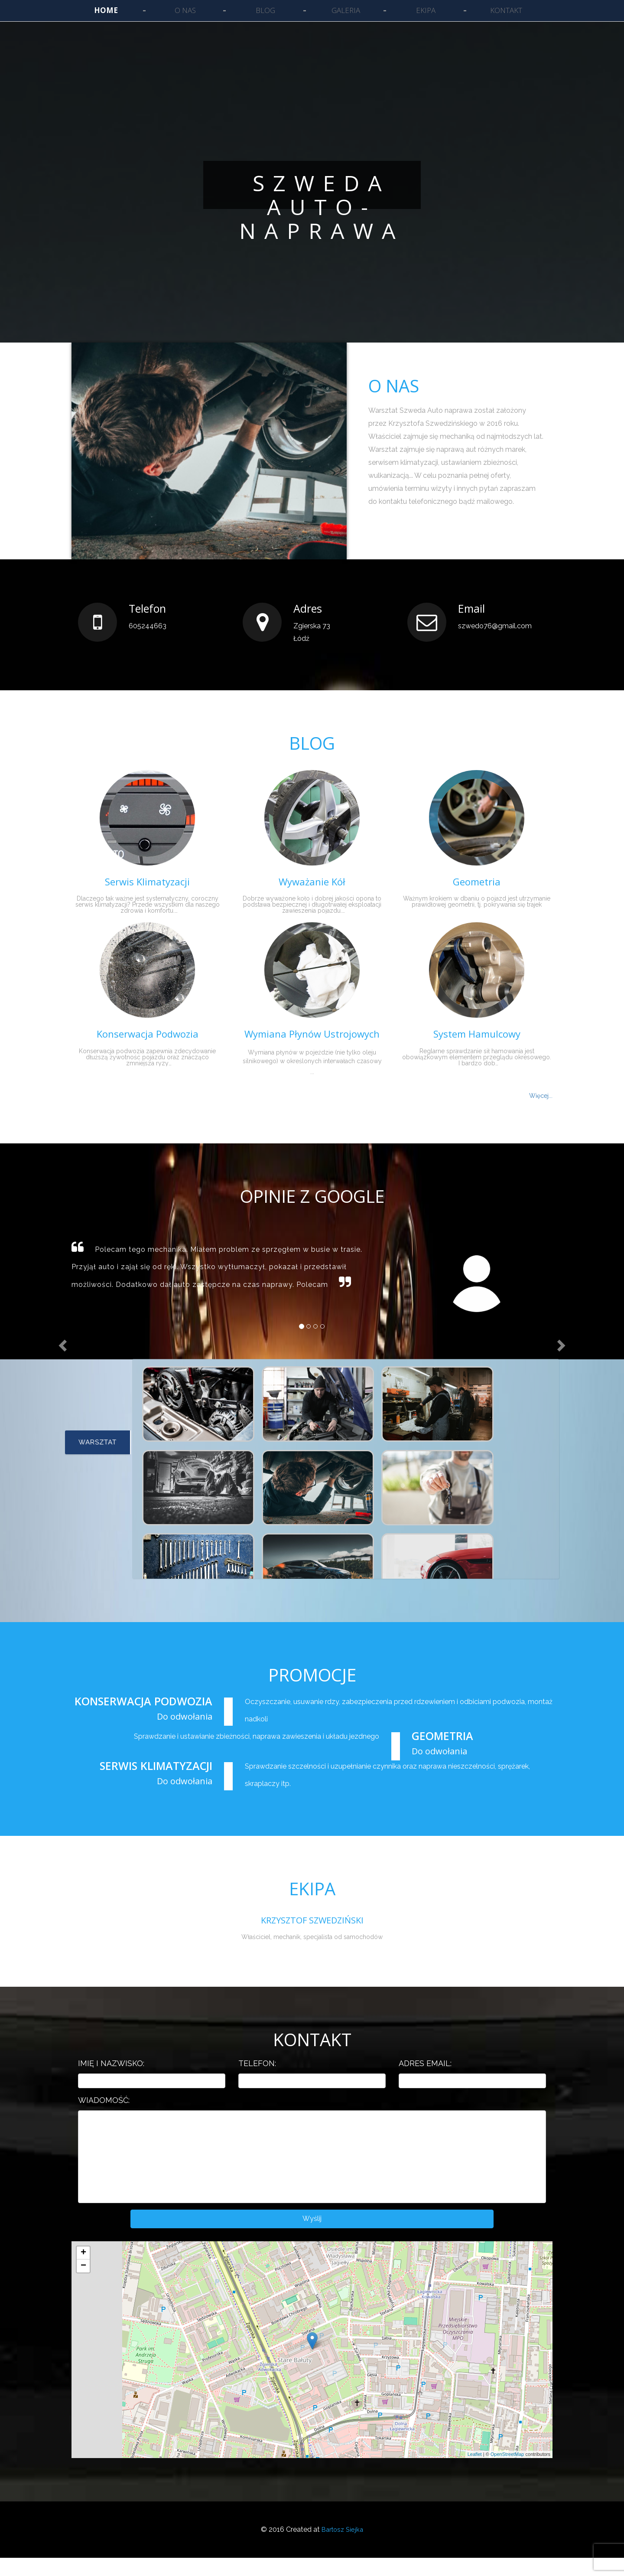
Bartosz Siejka (342, 2547)
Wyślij (312, 2235)
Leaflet (475, 2472)
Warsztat (97, 1453)
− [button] (83, 2284)
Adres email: (425, 2078)
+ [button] (83, 2271)
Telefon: (257, 2078)
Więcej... (540, 1095)
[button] (45, 1275)
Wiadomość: (104, 2115)
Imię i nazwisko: (111, 2078)
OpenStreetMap (507, 2472)
